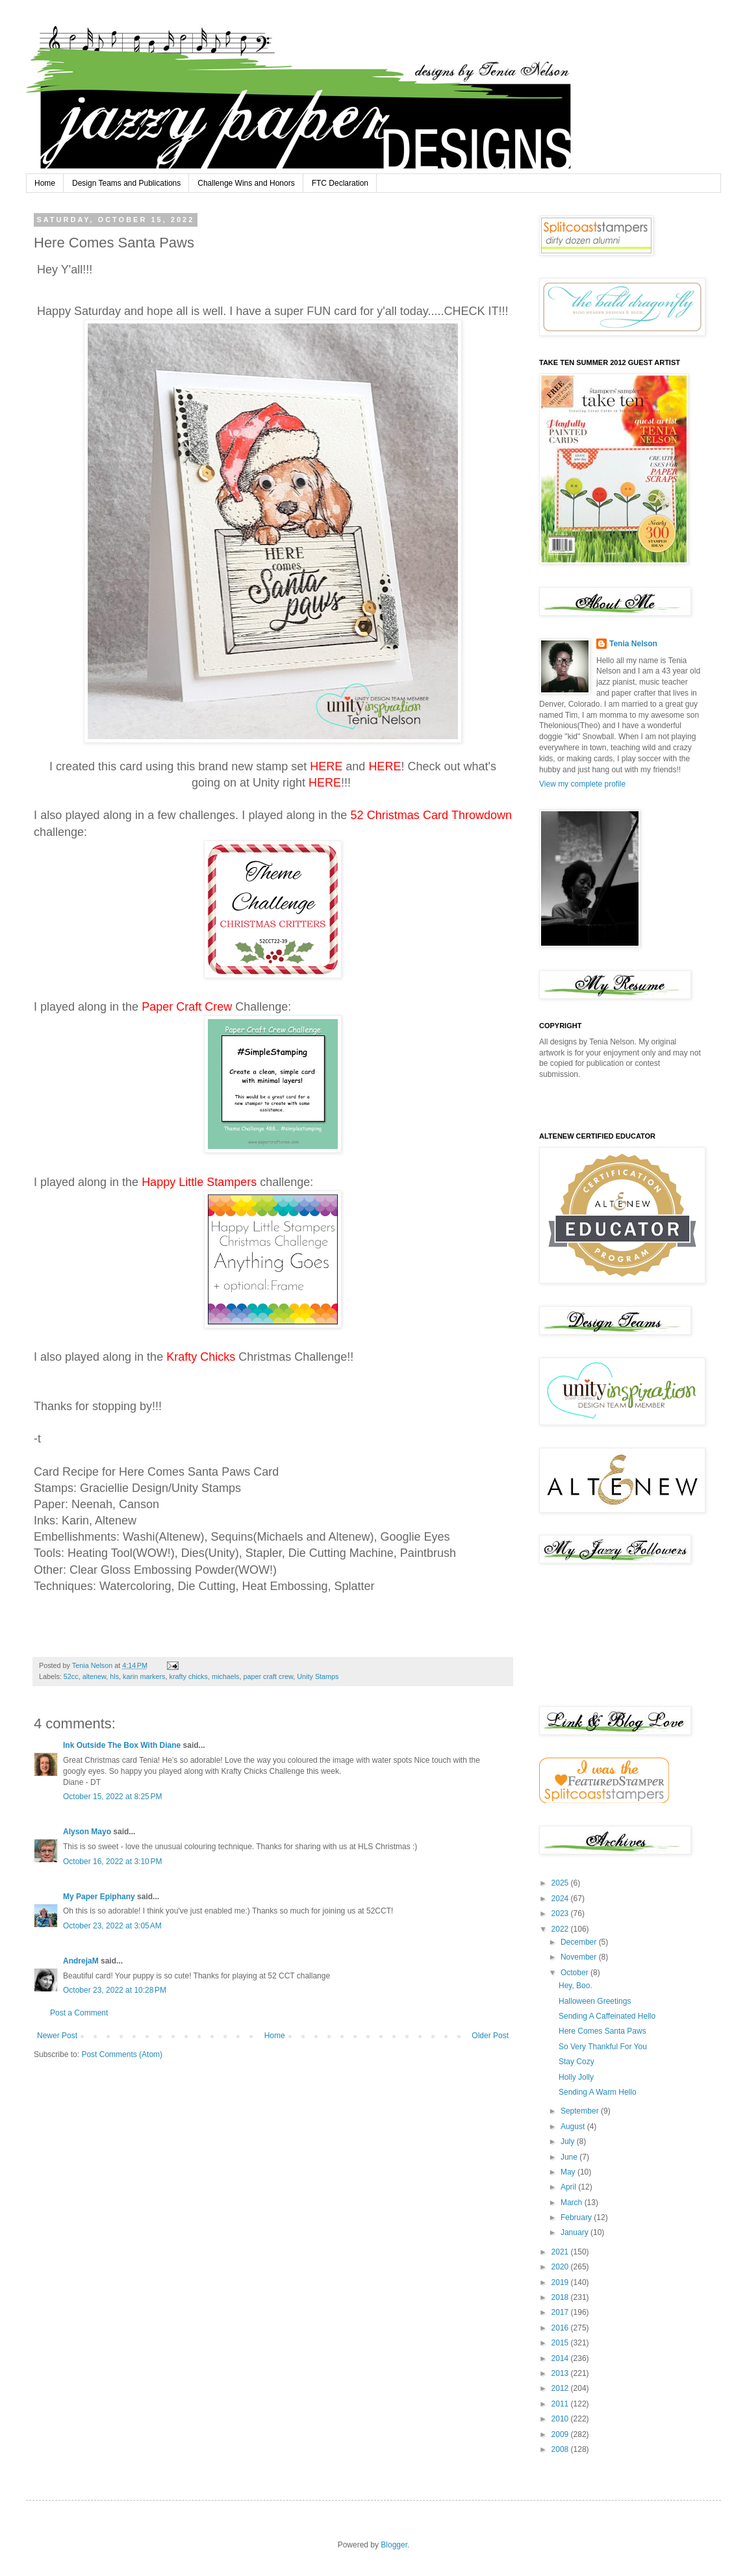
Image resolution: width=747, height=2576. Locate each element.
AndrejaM (81, 1960)
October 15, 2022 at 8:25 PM (112, 1796)
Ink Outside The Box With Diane (122, 1745)
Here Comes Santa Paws (602, 2031)
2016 (561, 2327)
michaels (226, 1676)
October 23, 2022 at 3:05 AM (112, 1925)
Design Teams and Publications (126, 183)
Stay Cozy (576, 2061)
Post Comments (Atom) (121, 2054)
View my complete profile (582, 784)
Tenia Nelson (633, 643)
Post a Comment (79, 2012)
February (577, 2217)
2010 (561, 2418)
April (569, 2186)
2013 (561, 2373)
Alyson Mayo (87, 1831)
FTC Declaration (340, 183)
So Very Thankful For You (603, 2046)
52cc (71, 1676)
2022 (561, 1929)
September (581, 2110)
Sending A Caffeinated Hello (607, 2016)
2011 (561, 2403)
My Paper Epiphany (99, 1896)
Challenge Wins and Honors (245, 183)
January (575, 2232)
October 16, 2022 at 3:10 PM (112, 1861)
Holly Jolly (576, 2077)
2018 (561, 2297)
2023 (561, 1913)
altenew (94, 1676)
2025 (561, 1883)
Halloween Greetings (595, 2001)
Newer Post (57, 2035)
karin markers (144, 1676)
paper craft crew (269, 1676)
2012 (561, 2388)
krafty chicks (188, 1676)
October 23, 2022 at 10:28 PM (114, 1990)
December (580, 1942)
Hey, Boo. (575, 1985)
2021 (561, 2251)
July (569, 2141)
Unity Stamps (317, 1676)
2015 (561, 2342)
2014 (561, 2358)
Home (44, 183)
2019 (561, 2282)
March (573, 2202)
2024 (561, 1898)
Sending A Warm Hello (598, 2092)
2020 (561, 2266)
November (580, 1957)
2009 (561, 2434)
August (574, 2126)
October (575, 1972)
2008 (561, 2449)
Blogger (394, 2544)
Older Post (490, 2035)
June (570, 2157)
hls (114, 1676)
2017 (561, 2312)
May (569, 2172)
